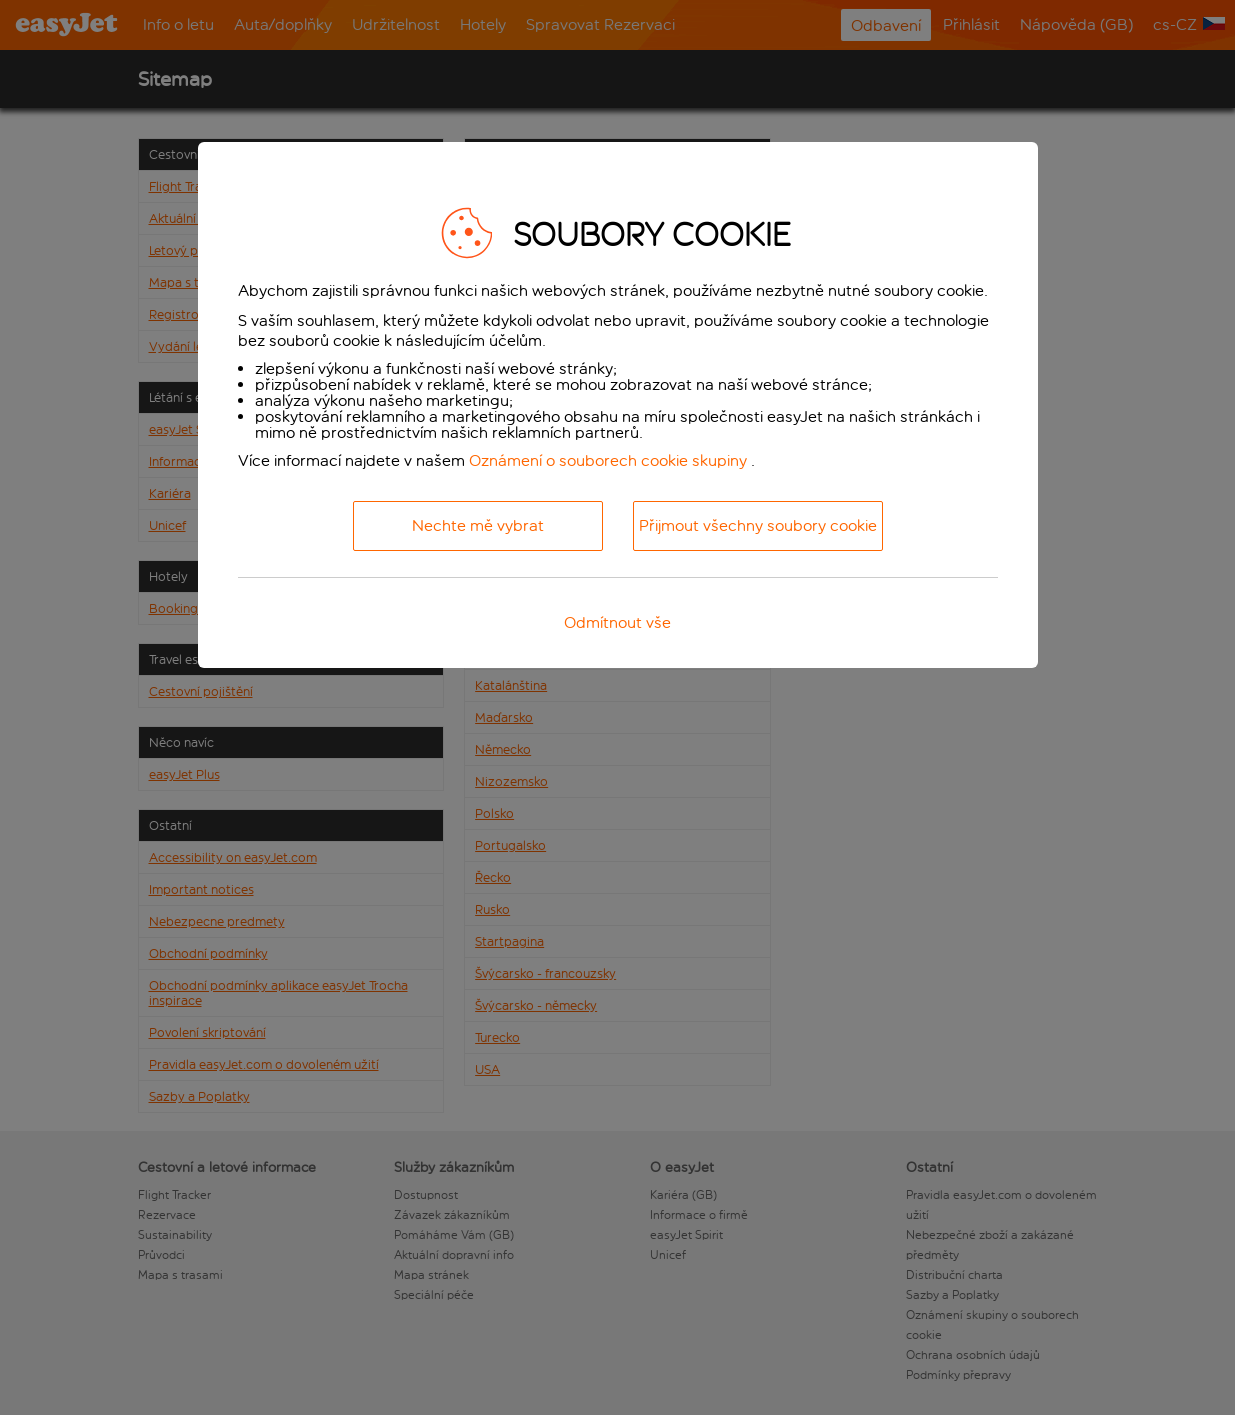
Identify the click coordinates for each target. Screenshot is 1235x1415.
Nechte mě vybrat (478, 525)
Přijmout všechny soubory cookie (758, 525)
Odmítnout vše (617, 622)
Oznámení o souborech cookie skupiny (608, 460)
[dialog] (618, 405)
